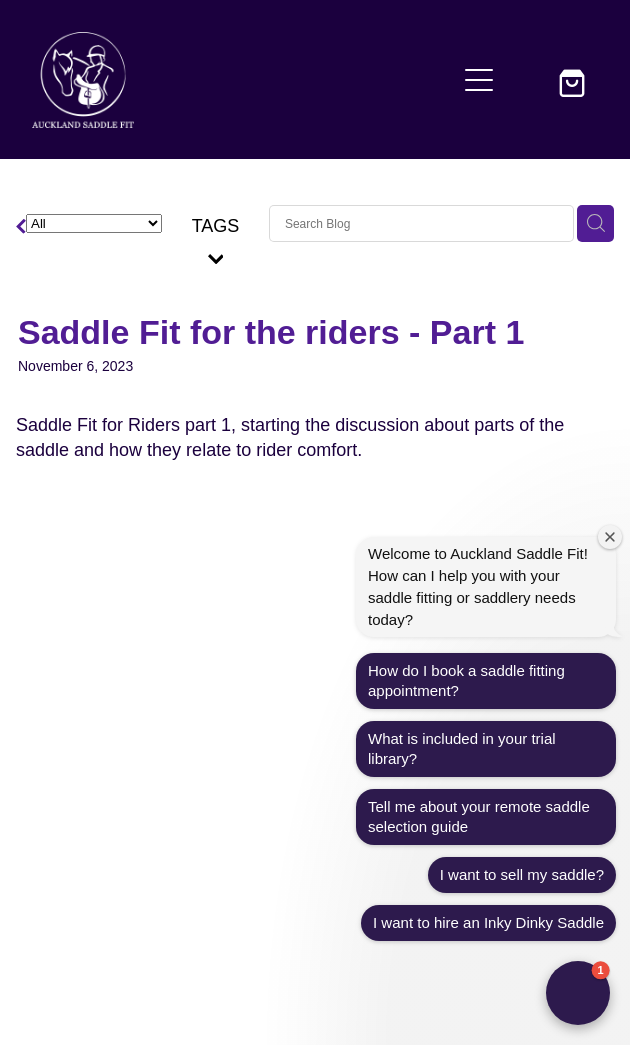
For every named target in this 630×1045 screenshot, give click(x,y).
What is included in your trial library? (462, 748)
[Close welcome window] (610, 537)
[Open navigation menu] (479, 80)
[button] (527, 80)
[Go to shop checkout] (575, 80)
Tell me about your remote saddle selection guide (479, 816)
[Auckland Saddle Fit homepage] (243, 80)
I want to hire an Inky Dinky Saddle (488, 922)
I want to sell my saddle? (522, 874)
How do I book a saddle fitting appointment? (466, 680)
